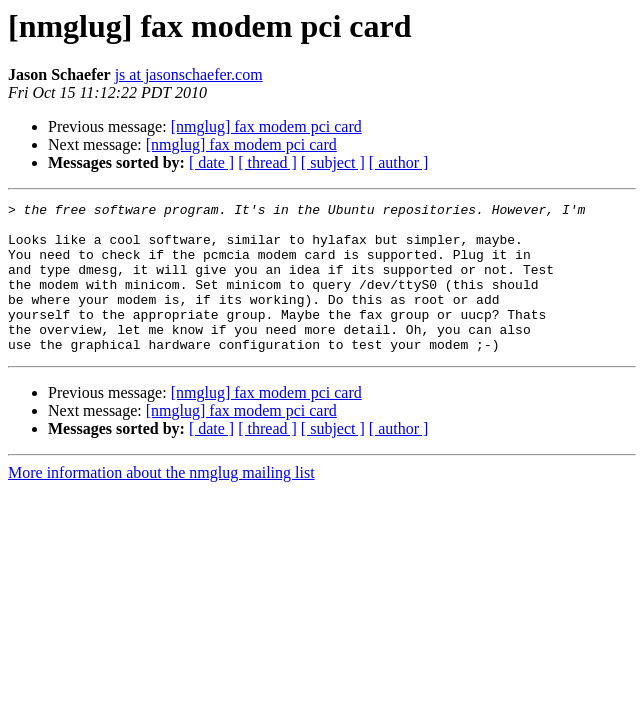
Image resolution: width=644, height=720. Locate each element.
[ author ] (399, 162)
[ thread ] (267, 162)
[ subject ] (333, 162)
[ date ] (211, 162)
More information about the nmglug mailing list (161, 502)
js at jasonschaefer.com (189, 74)
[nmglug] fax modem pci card (266, 126)
